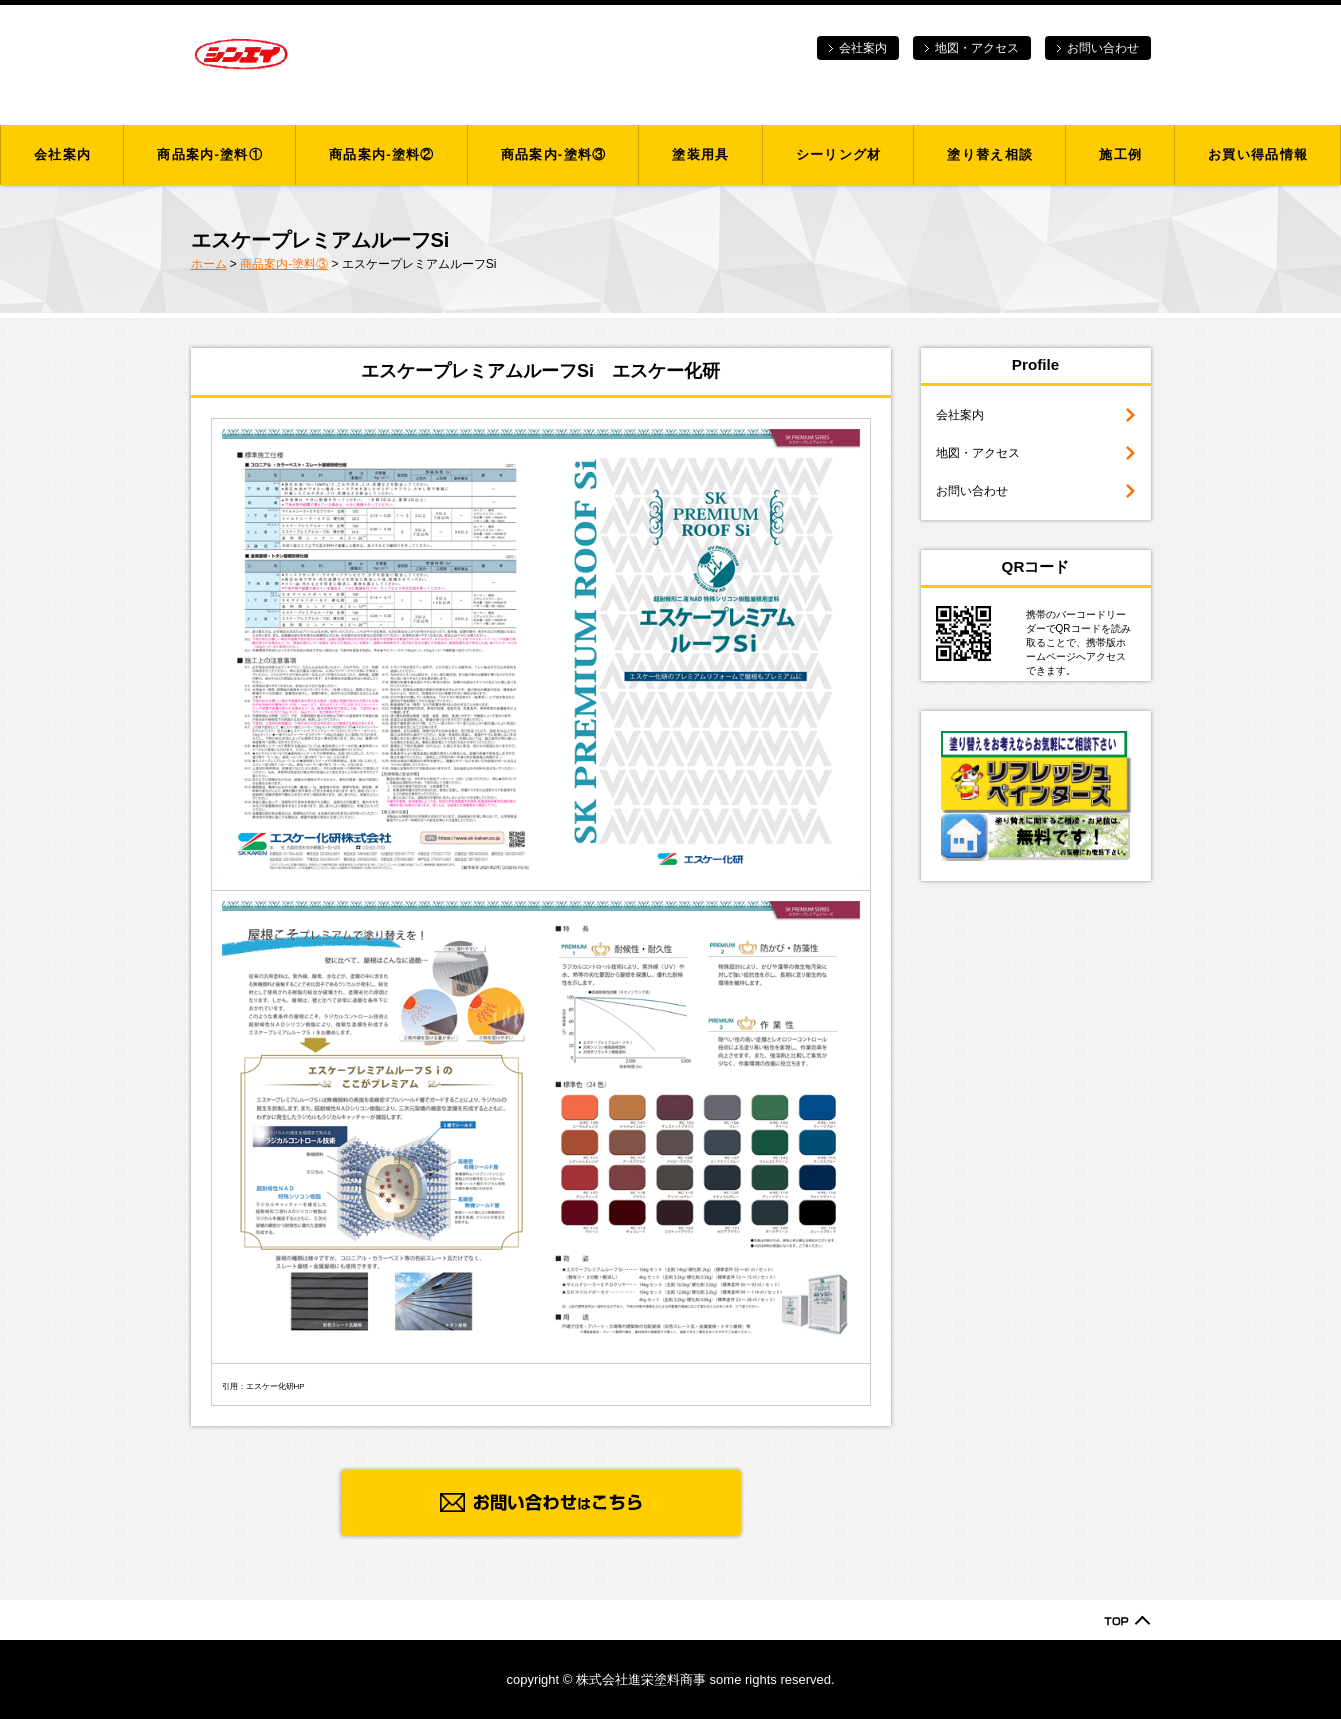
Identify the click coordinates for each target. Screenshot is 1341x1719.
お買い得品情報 (1258, 154)
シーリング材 (839, 154)
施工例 (1120, 154)
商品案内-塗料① (210, 154)
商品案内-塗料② (382, 154)
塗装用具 (700, 154)
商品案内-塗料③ (554, 154)
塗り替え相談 (990, 154)
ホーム (209, 264)
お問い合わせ (1103, 48)
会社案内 (863, 48)
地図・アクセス (977, 48)
